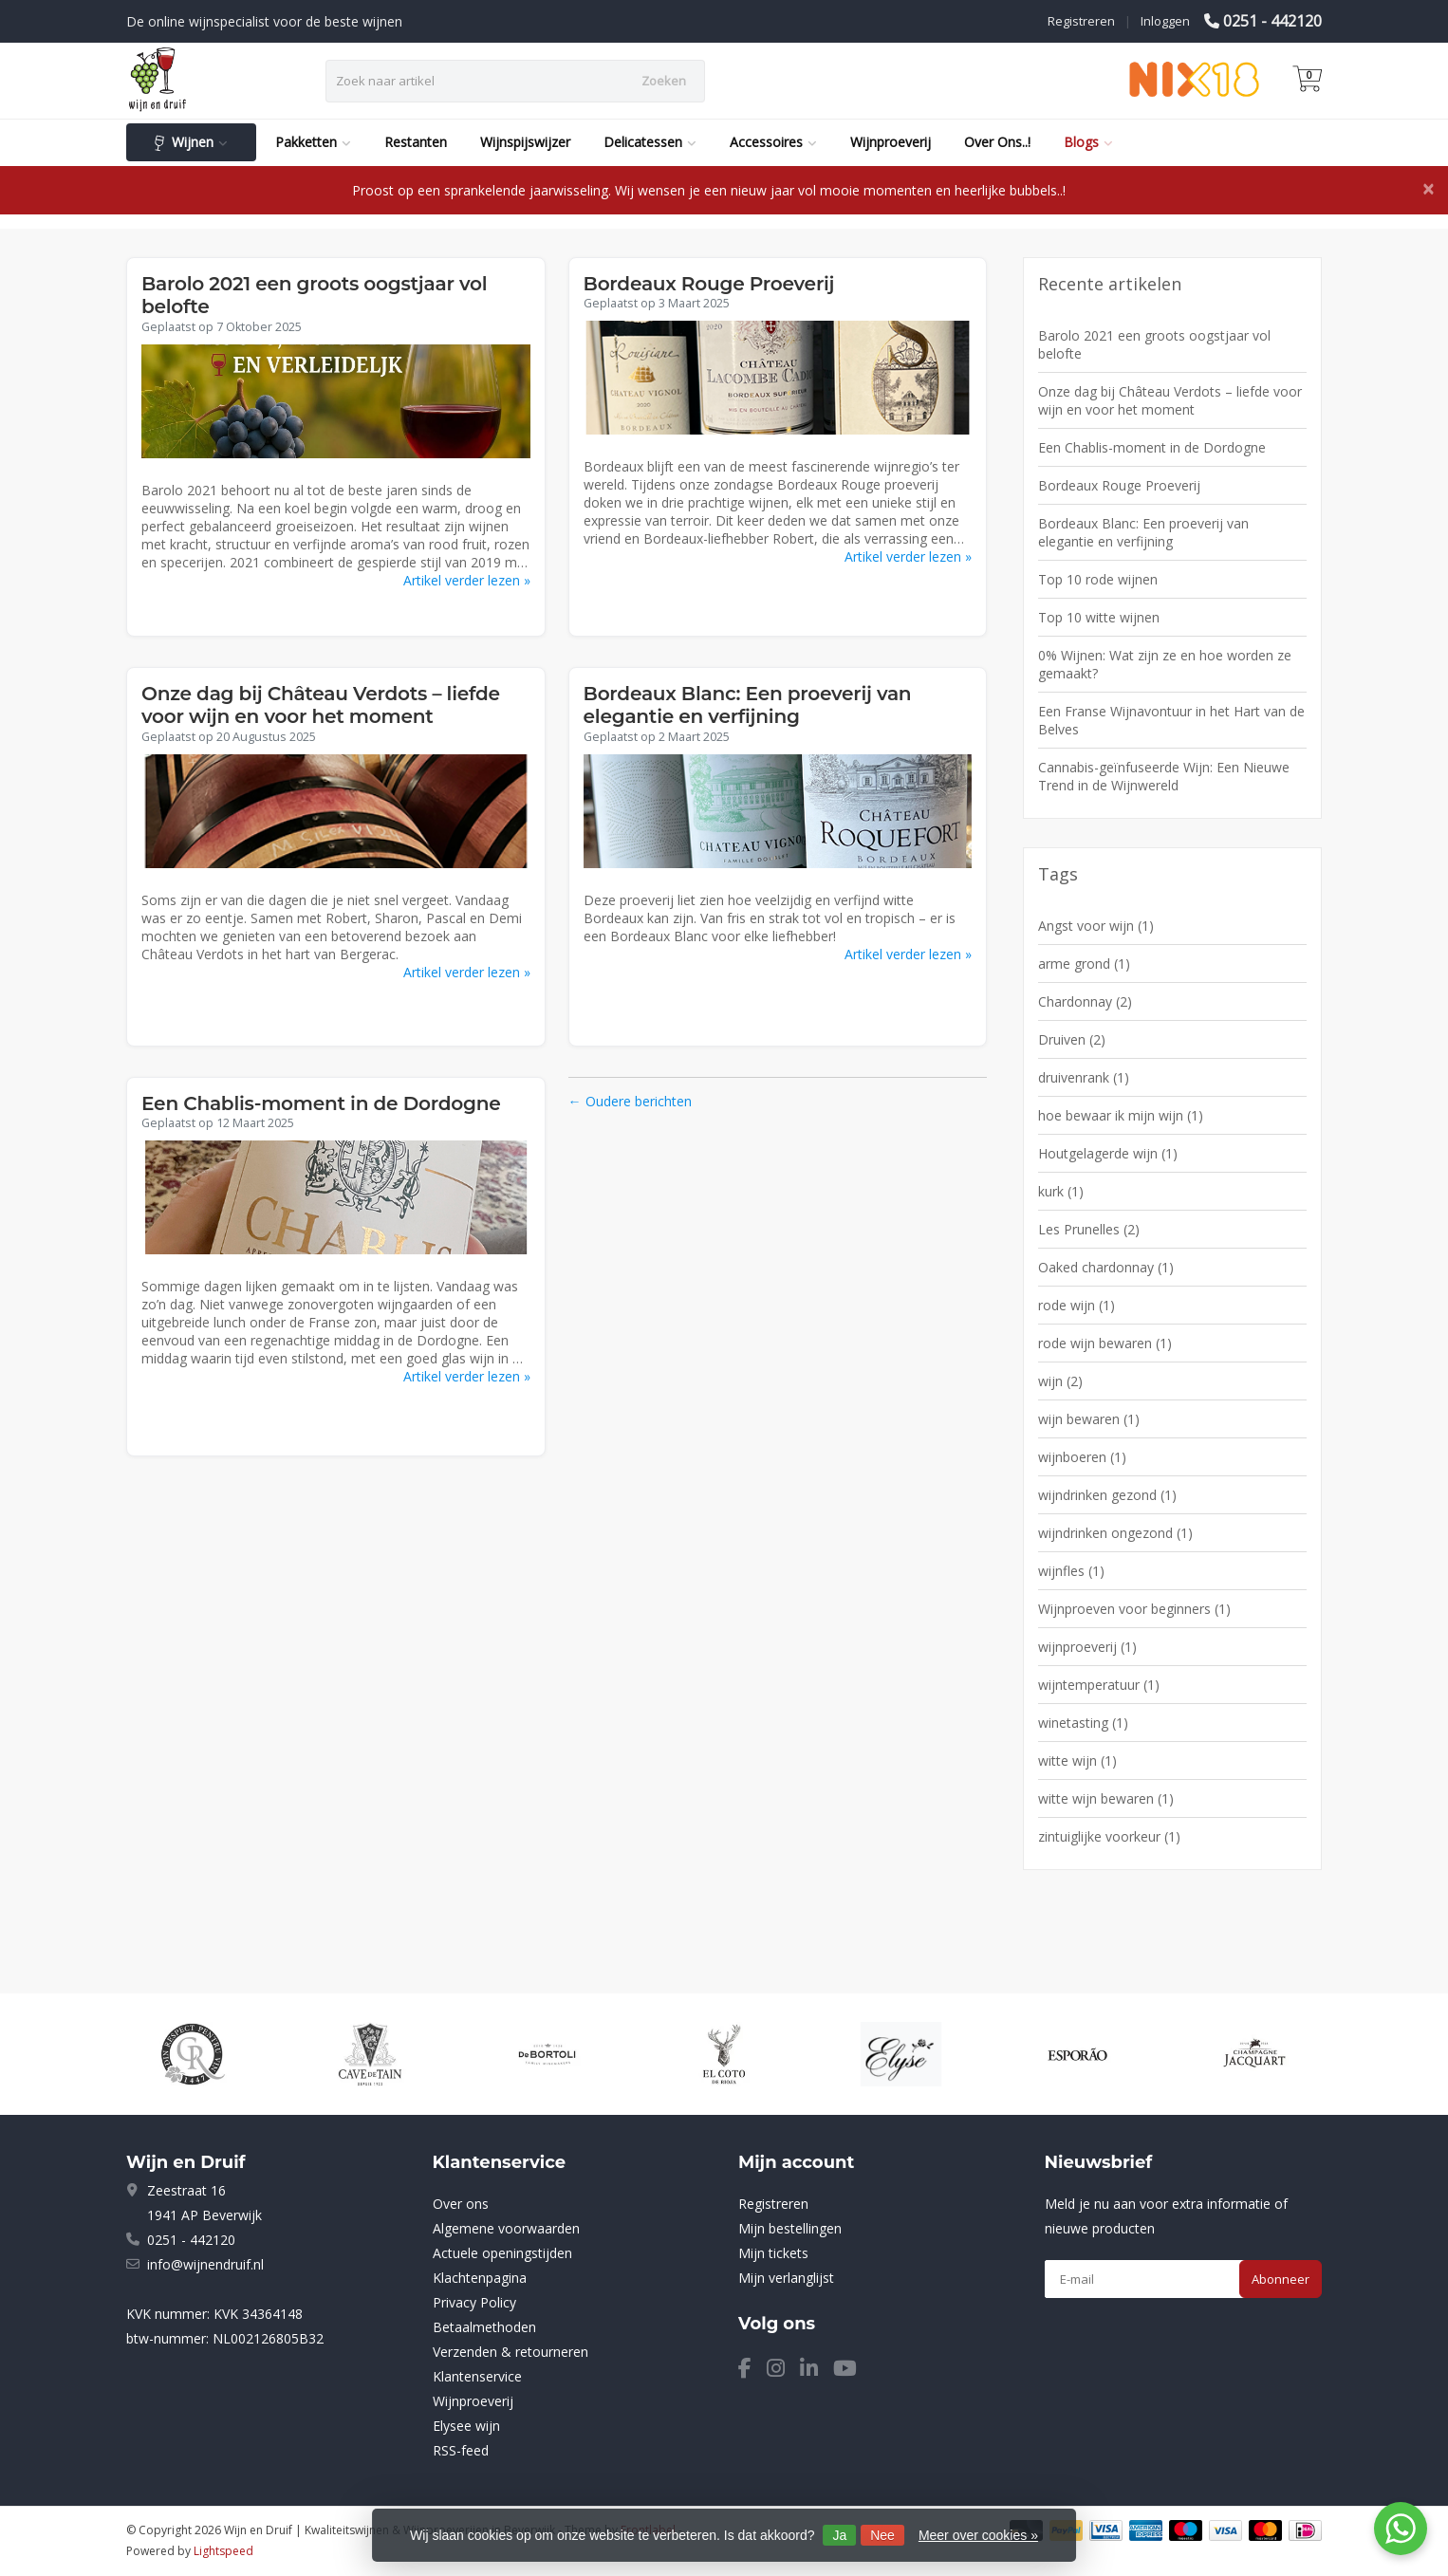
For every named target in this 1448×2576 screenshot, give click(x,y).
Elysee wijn (466, 2426)
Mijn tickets (773, 2253)
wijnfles (1071, 1571)
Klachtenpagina (480, 2278)
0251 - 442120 (1272, 20)
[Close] (1428, 189)
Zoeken (663, 80)
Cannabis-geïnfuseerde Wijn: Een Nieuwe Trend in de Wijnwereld (1164, 776)
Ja (839, 2535)
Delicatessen (649, 142)
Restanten (415, 142)
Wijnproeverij (890, 142)
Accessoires (773, 142)
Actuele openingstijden (502, 2253)
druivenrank (1083, 1077)
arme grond (1084, 963)
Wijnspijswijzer (525, 142)
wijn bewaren (1089, 1419)
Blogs (1088, 142)
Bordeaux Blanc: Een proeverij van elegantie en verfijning (748, 705)
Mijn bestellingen (790, 2228)
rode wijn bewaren (1105, 1343)
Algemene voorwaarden (506, 2228)
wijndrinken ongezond (1115, 1533)
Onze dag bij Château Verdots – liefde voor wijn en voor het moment (320, 705)
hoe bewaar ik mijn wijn (1120, 1115)
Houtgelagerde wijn (1108, 1153)
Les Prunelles (1089, 1229)
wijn (1060, 1381)
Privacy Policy (474, 2302)
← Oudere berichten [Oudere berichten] (630, 1101)
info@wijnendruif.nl (205, 2264)
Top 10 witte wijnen (1099, 617)
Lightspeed (223, 2551)
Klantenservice (477, 2376)
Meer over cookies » (978, 2535)
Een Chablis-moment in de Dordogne (321, 1103)
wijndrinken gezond (1107, 1495)
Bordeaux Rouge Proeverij (709, 283)
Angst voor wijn (1096, 926)
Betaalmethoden (484, 2327)
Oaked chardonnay (1106, 1267)
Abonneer (1280, 2279)
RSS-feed (461, 2450)
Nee (882, 2535)
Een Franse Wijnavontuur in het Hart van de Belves (1171, 720)
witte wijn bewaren (1106, 1798)
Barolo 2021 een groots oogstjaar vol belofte (1154, 344)
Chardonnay (1085, 1001)
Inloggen (1165, 20)
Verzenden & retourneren (510, 2352)
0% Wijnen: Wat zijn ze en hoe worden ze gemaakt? (1164, 664)
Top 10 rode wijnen (1098, 579)
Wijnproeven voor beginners (1134, 1609)
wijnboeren (1082, 1457)
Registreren (1081, 20)
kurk (1061, 1191)
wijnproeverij (1087, 1647)
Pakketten (313, 142)
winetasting (1083, 1723)
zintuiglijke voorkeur (1109, 1836)
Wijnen (191, 142)
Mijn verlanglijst (786, 2278)
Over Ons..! (997, 142)
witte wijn (1077, 1760)
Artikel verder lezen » (466, 580)
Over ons (461, 2204)
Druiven (1071, 1039)
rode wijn (1076, 1305)
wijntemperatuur (1099, 1685)
